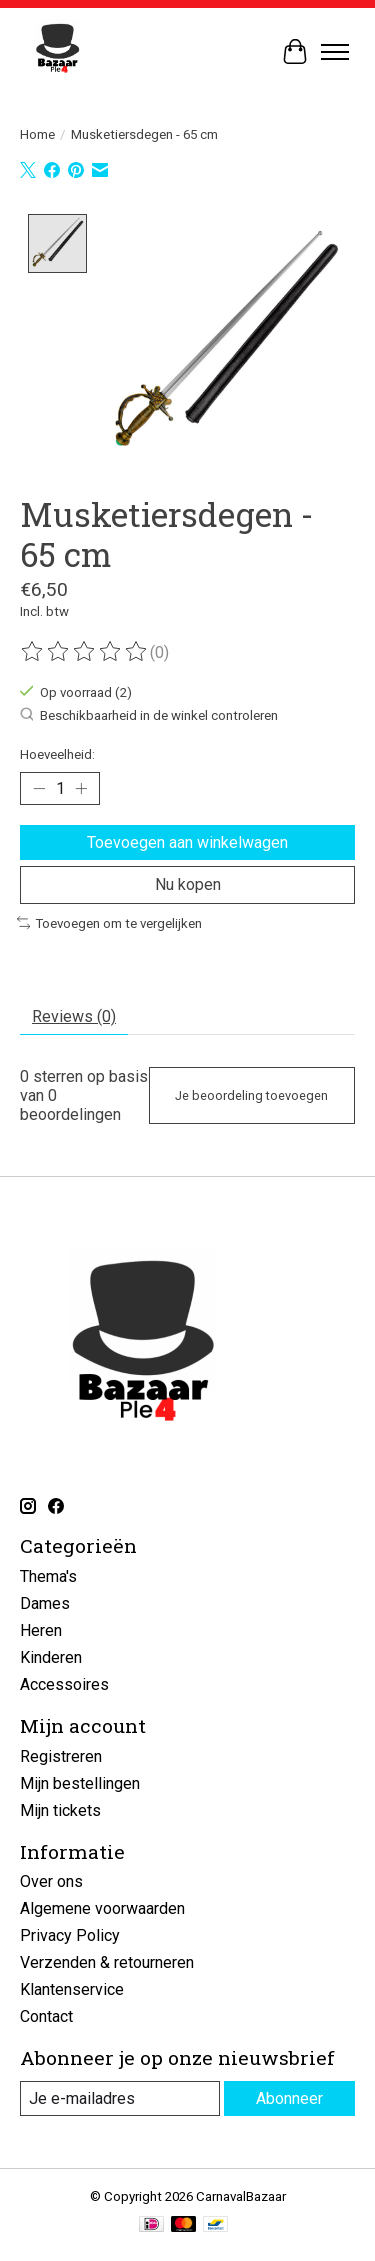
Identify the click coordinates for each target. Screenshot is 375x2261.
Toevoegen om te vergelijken (109, 921)
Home (37, 134)
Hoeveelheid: (57, 752)
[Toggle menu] (335, 52)
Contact (46, 2014)
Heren (41, 1628)
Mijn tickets (60, 1808)
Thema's (48, 1574)
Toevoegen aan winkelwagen (187, 840)
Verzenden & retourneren (107, 1960)
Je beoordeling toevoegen (251, 1093)
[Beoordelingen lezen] (85, 650)
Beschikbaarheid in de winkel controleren (149, 713)
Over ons (51, 1879)
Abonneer (289, 2096)
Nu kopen (188, 882)
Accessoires (64, 1682)
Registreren (61, 1754)
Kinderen (51, 1655)
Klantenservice (72, 1987)
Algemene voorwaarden (102, 1906)
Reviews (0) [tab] (74, 1014)
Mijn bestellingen (80, 1781)
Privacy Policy (70, 1933)
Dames (45, 1601)
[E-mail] (120, 2096)
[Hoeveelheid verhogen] (81, 787)
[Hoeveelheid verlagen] (39, 787)
